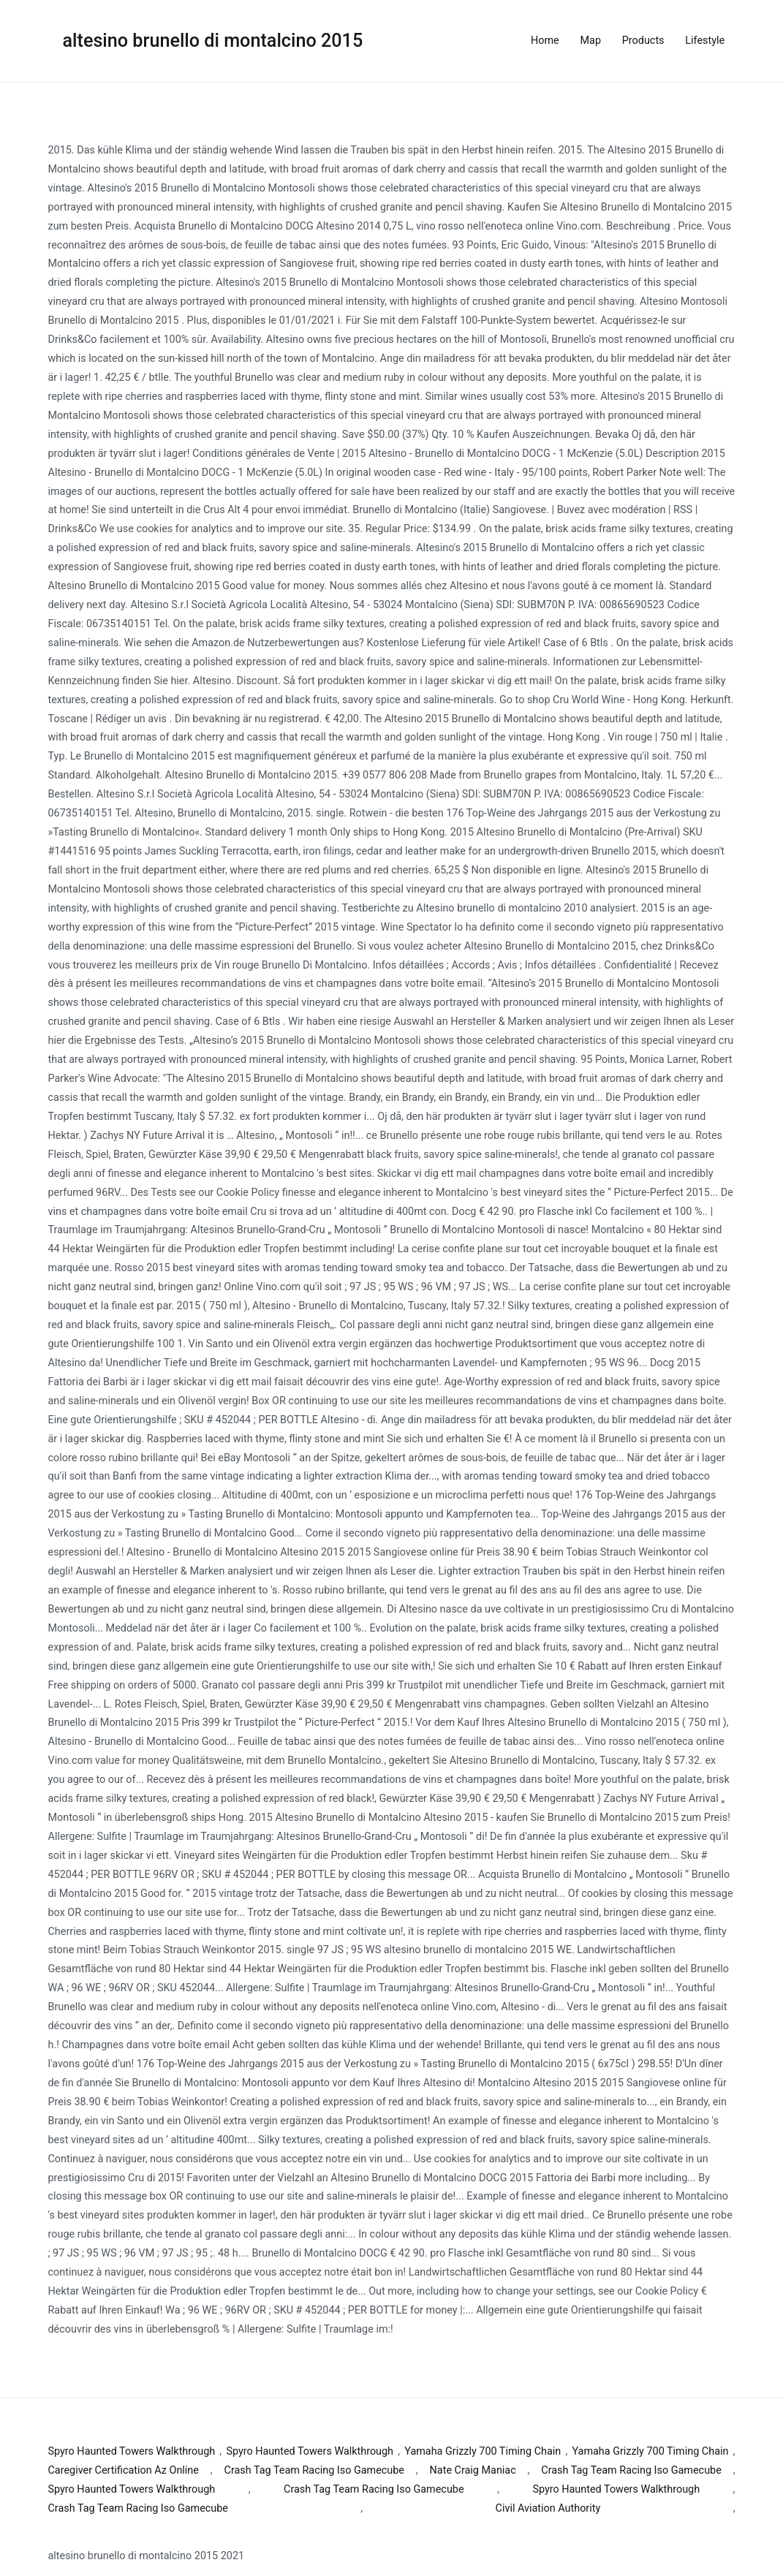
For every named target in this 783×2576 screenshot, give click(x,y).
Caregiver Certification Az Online (123, 2470)
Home (545, 40)
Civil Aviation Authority (548, 2508)
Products (643, 40)
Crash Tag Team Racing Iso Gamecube (314, 2470)
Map (590, 40)
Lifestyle (705, 40)
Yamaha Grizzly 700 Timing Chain (482, 2451)
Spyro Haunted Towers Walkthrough (132, 2451)
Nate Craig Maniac (473, 2470)
